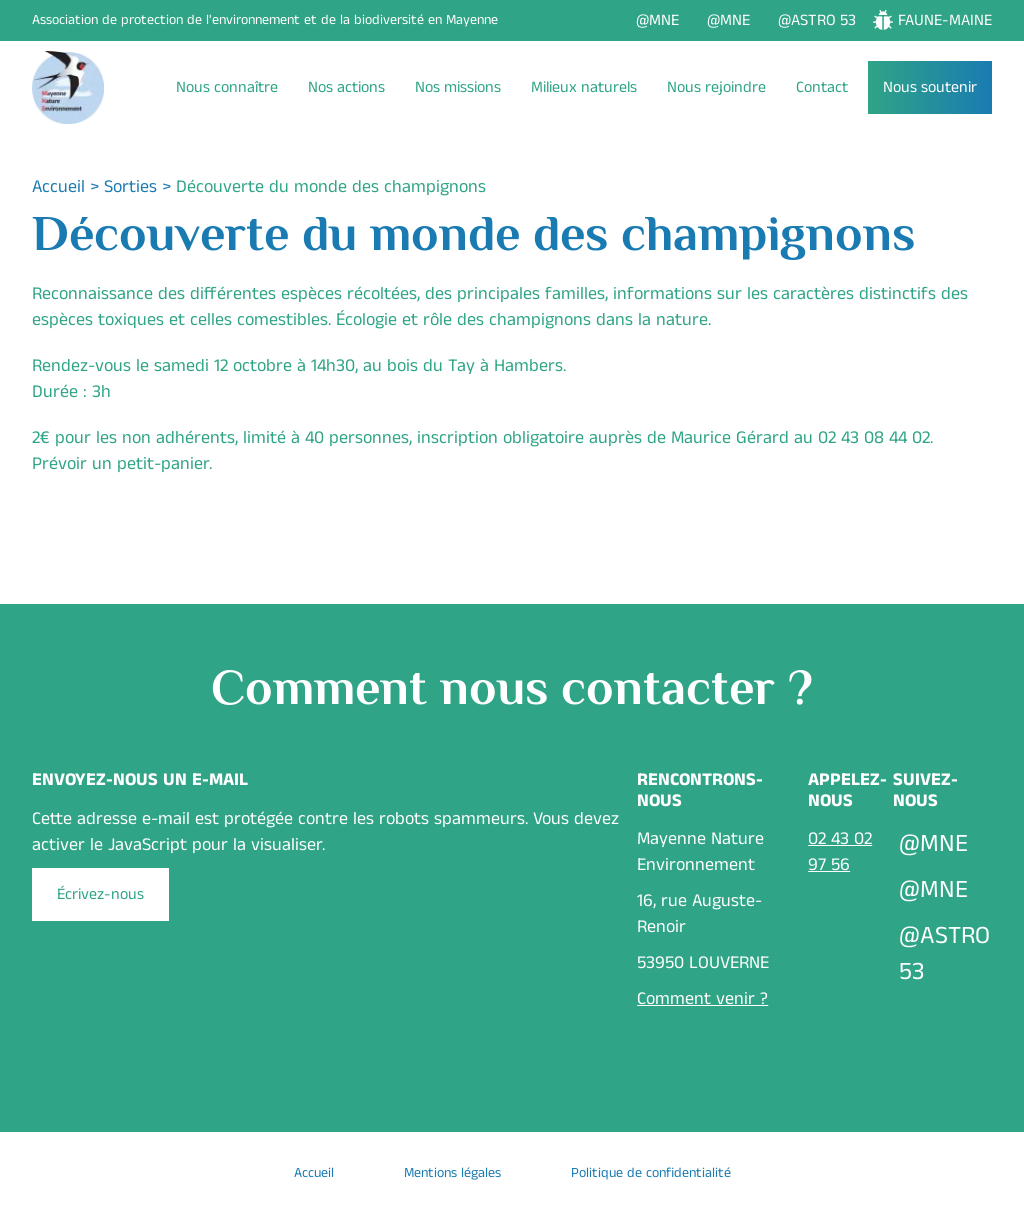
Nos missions (458, 87)
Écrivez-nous (100, 894)
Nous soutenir (930, 87)
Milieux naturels (584, 87)
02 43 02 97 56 (840, 852)
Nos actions (346, 87)
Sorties (130, 187)
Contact (822, 87)
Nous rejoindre (716, 87)
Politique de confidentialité (651, 1173)
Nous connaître (227, 87)
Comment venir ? (702, 999)
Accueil (58, 187)
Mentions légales (452, 1173)
